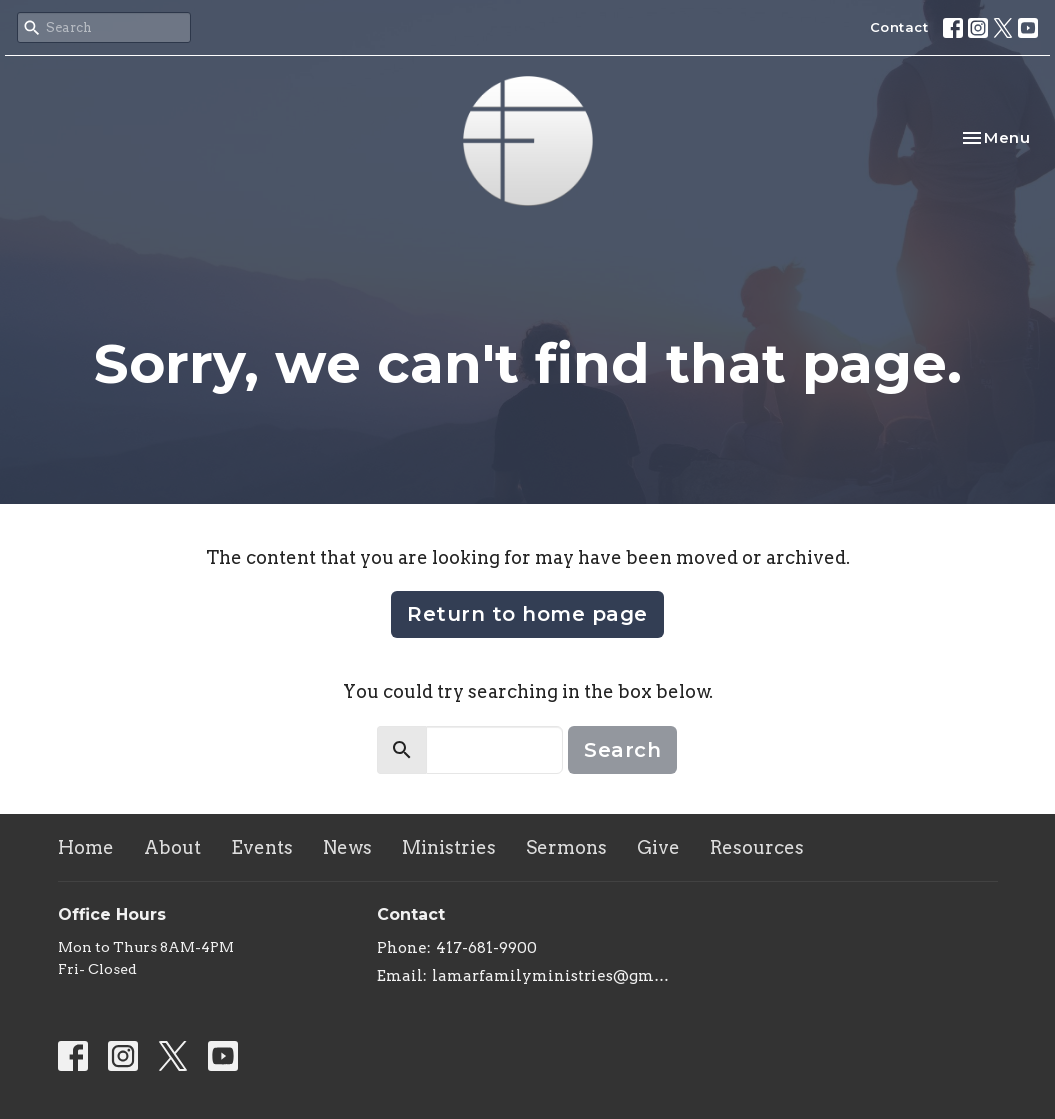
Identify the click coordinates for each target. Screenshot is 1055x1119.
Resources (757, 847)
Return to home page (527, 614)
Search (622, 750)
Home (86, 847)
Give (658, 847)
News (347, 847)
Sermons (566, 847)
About (172, 847)
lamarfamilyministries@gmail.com (554, 976)
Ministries (449, 847)
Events (262, 847)
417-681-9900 (486, 948)
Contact (899, 27)
